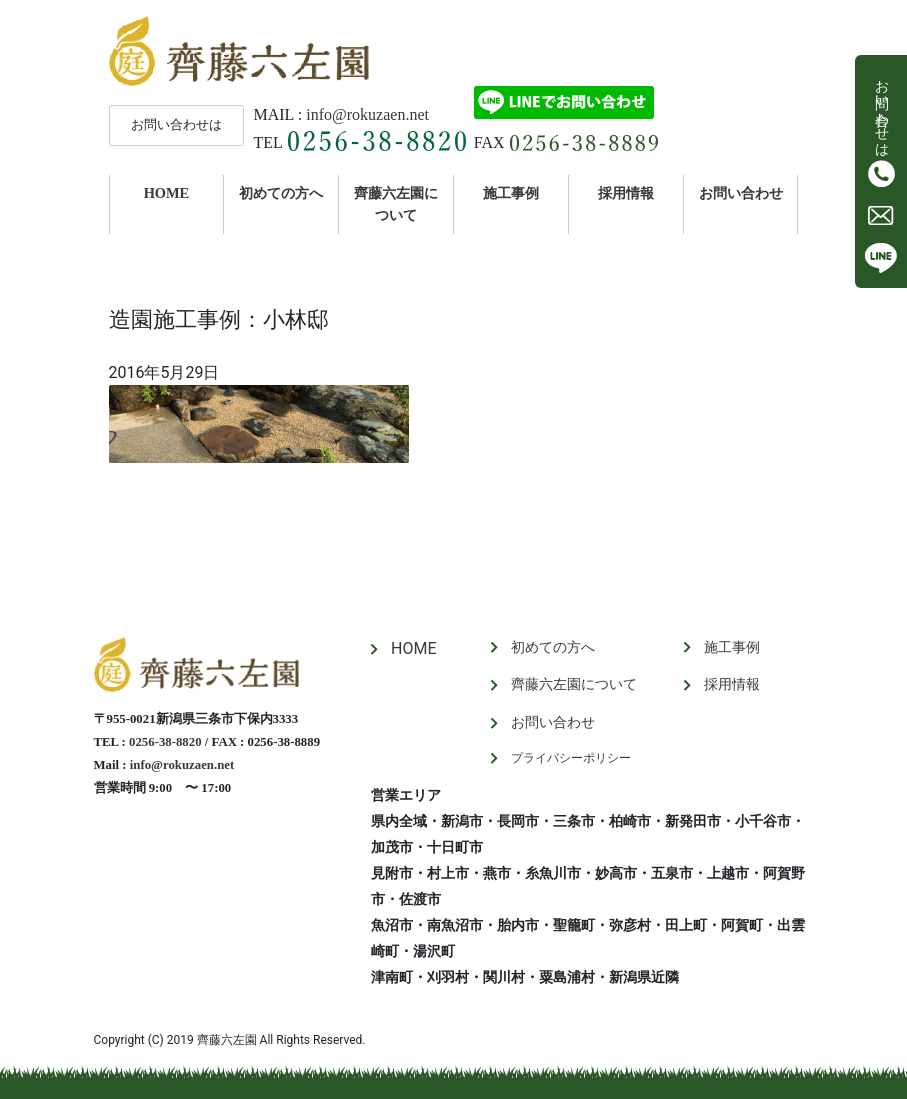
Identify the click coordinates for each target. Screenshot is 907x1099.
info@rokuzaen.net (367, 114)
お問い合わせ (741, 193)
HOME (184, 192)
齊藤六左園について (396, 204)
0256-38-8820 (165, 742)
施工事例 (511, 193)
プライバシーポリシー (571, 758)
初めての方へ (281, 193)
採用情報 (626, 193)
